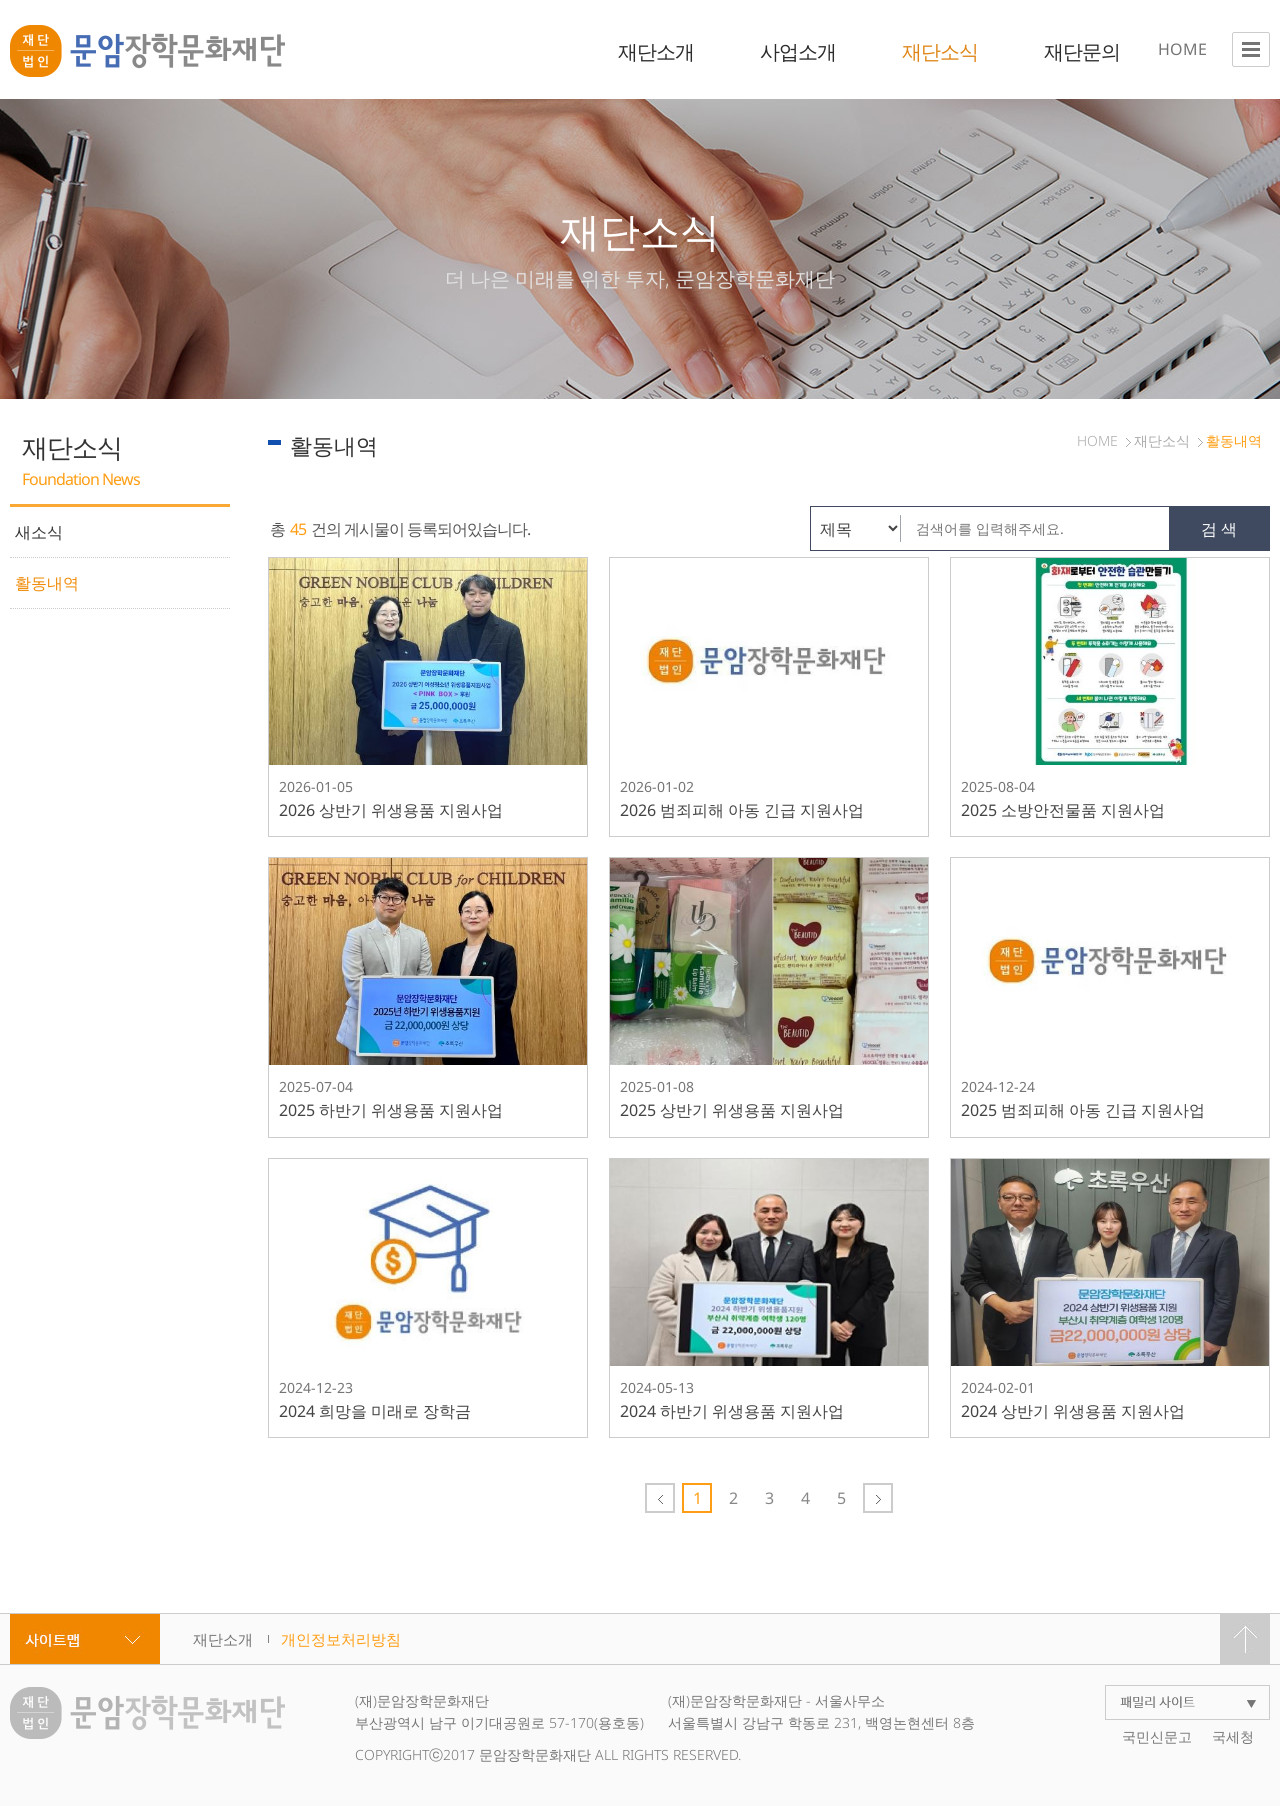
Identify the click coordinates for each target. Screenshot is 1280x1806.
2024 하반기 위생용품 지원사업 (732, 1411)
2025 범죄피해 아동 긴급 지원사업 (1083, 1110)
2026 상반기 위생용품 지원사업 (391, 810)
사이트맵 (85, 1639)
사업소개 (798, 51)
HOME (1182, 49)
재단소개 (656, 51)
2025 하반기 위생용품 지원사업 (391, 1110)
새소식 (39, 532)
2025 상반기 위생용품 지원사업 (732, 1110)
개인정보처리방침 (341, 1639)
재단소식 (940, 51)
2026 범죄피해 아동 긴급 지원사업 (742, 810)
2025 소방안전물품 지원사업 (1063, 810)
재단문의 (1082, 51)
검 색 (1219, 529)
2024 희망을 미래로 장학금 (375, 1411)
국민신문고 (1157, 1737)
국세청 (1233, 1737)
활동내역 (47, 583)
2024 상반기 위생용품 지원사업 (1073, 1411)
